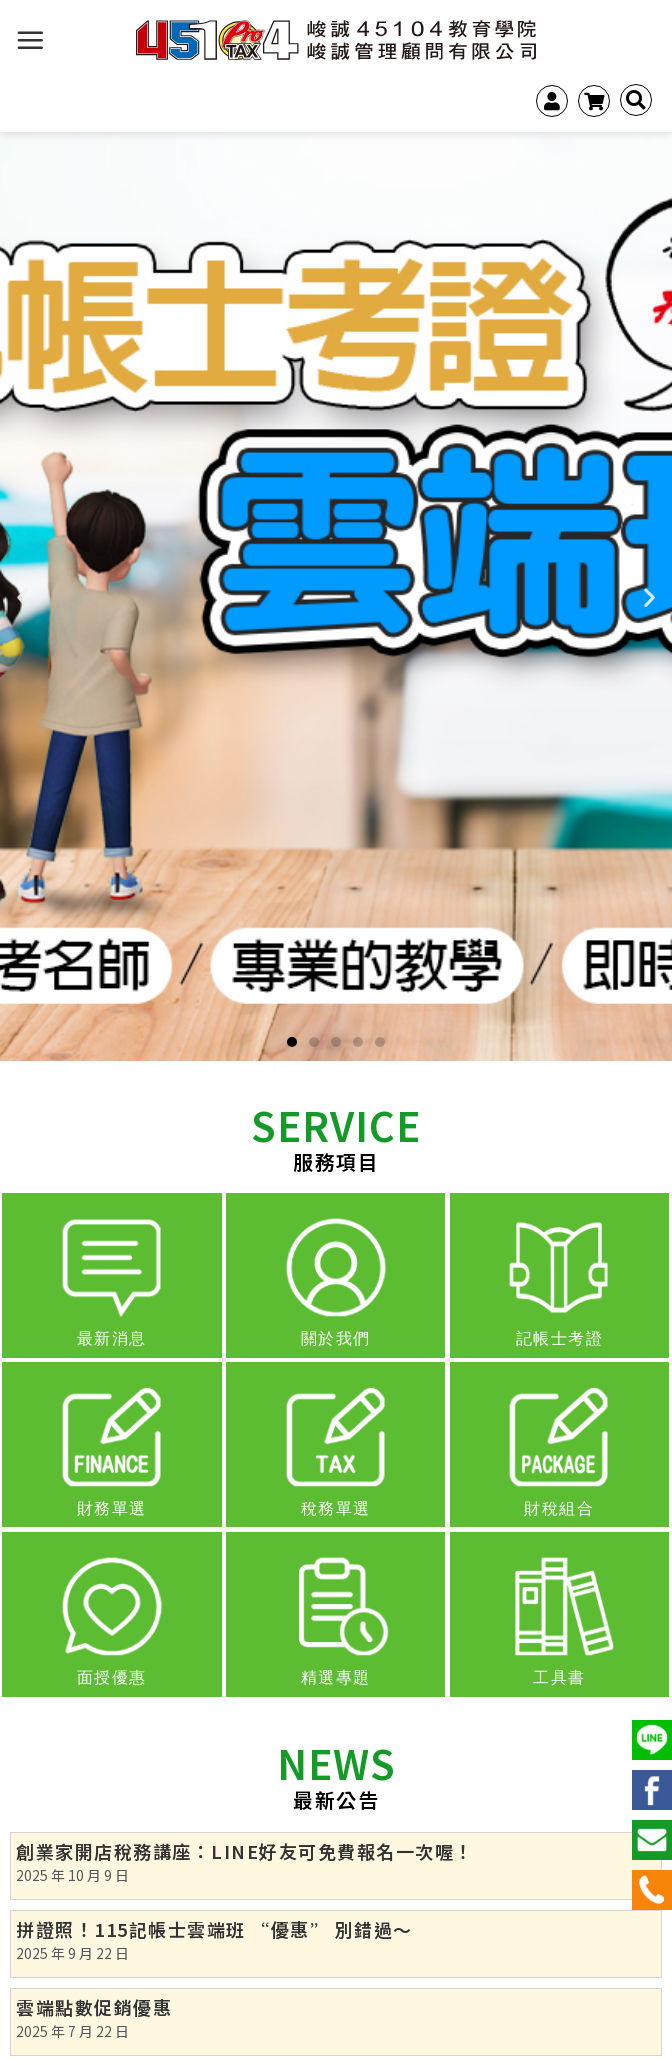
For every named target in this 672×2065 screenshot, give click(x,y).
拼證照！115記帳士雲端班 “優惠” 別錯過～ (214, 1929)
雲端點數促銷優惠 (94, 2007)
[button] (292, 1042)
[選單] (31, 40)
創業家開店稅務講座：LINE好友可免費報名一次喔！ (245, 1851)
